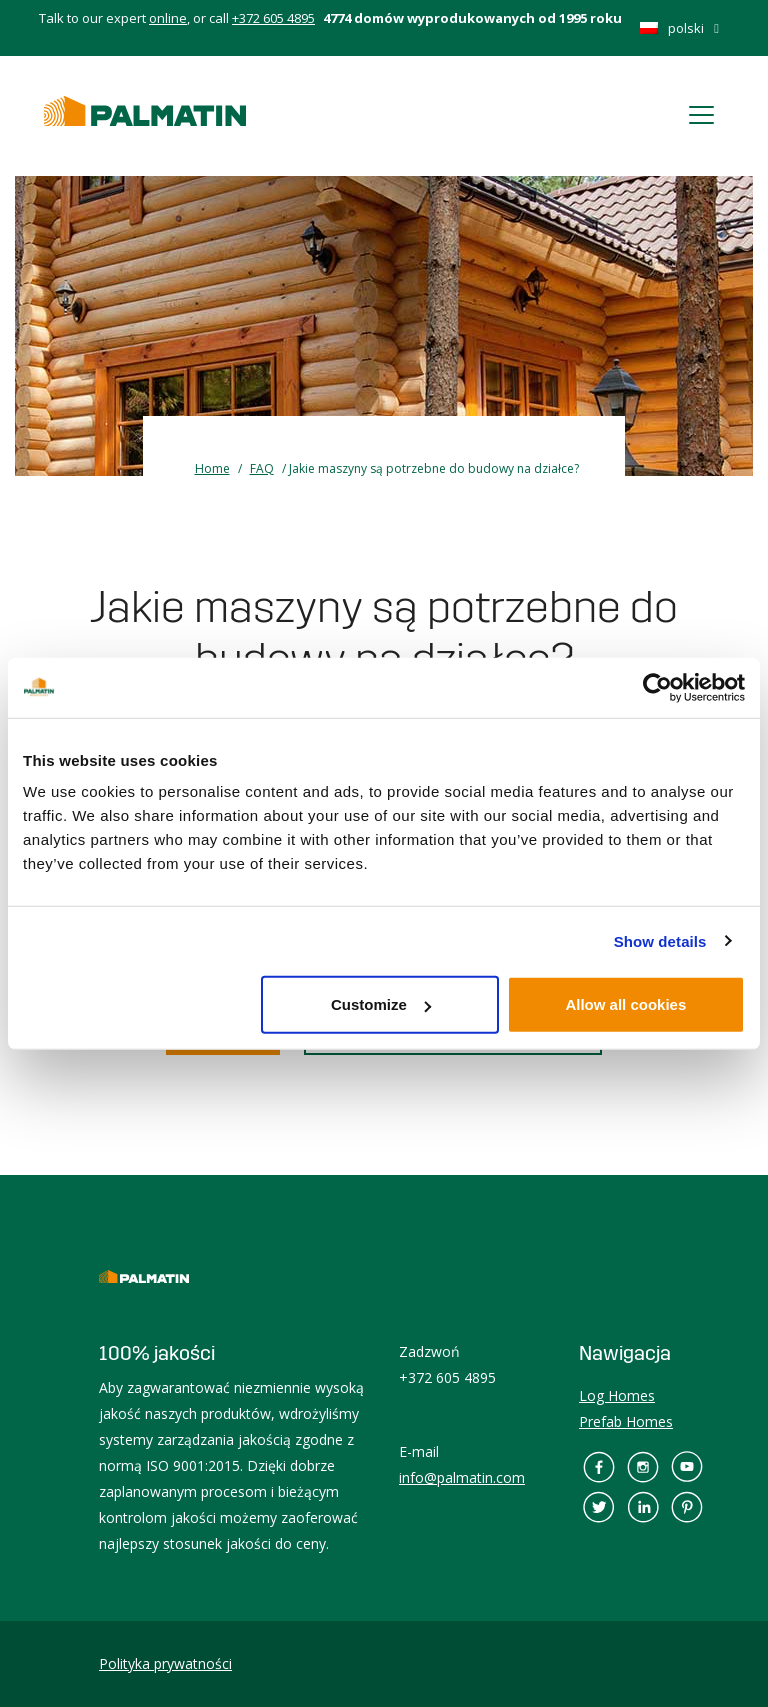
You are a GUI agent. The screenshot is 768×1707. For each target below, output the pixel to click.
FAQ (262, 468)
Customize (381, 1004)
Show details (660, 940)
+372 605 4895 (273, 18)
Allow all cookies (625, 1004)
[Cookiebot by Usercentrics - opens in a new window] (657, 687)
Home (212, 468)
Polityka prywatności (165, 1663)
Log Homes (617, 1395)
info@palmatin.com (462, 1477)
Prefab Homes (626, 1421)
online (168, 18)
